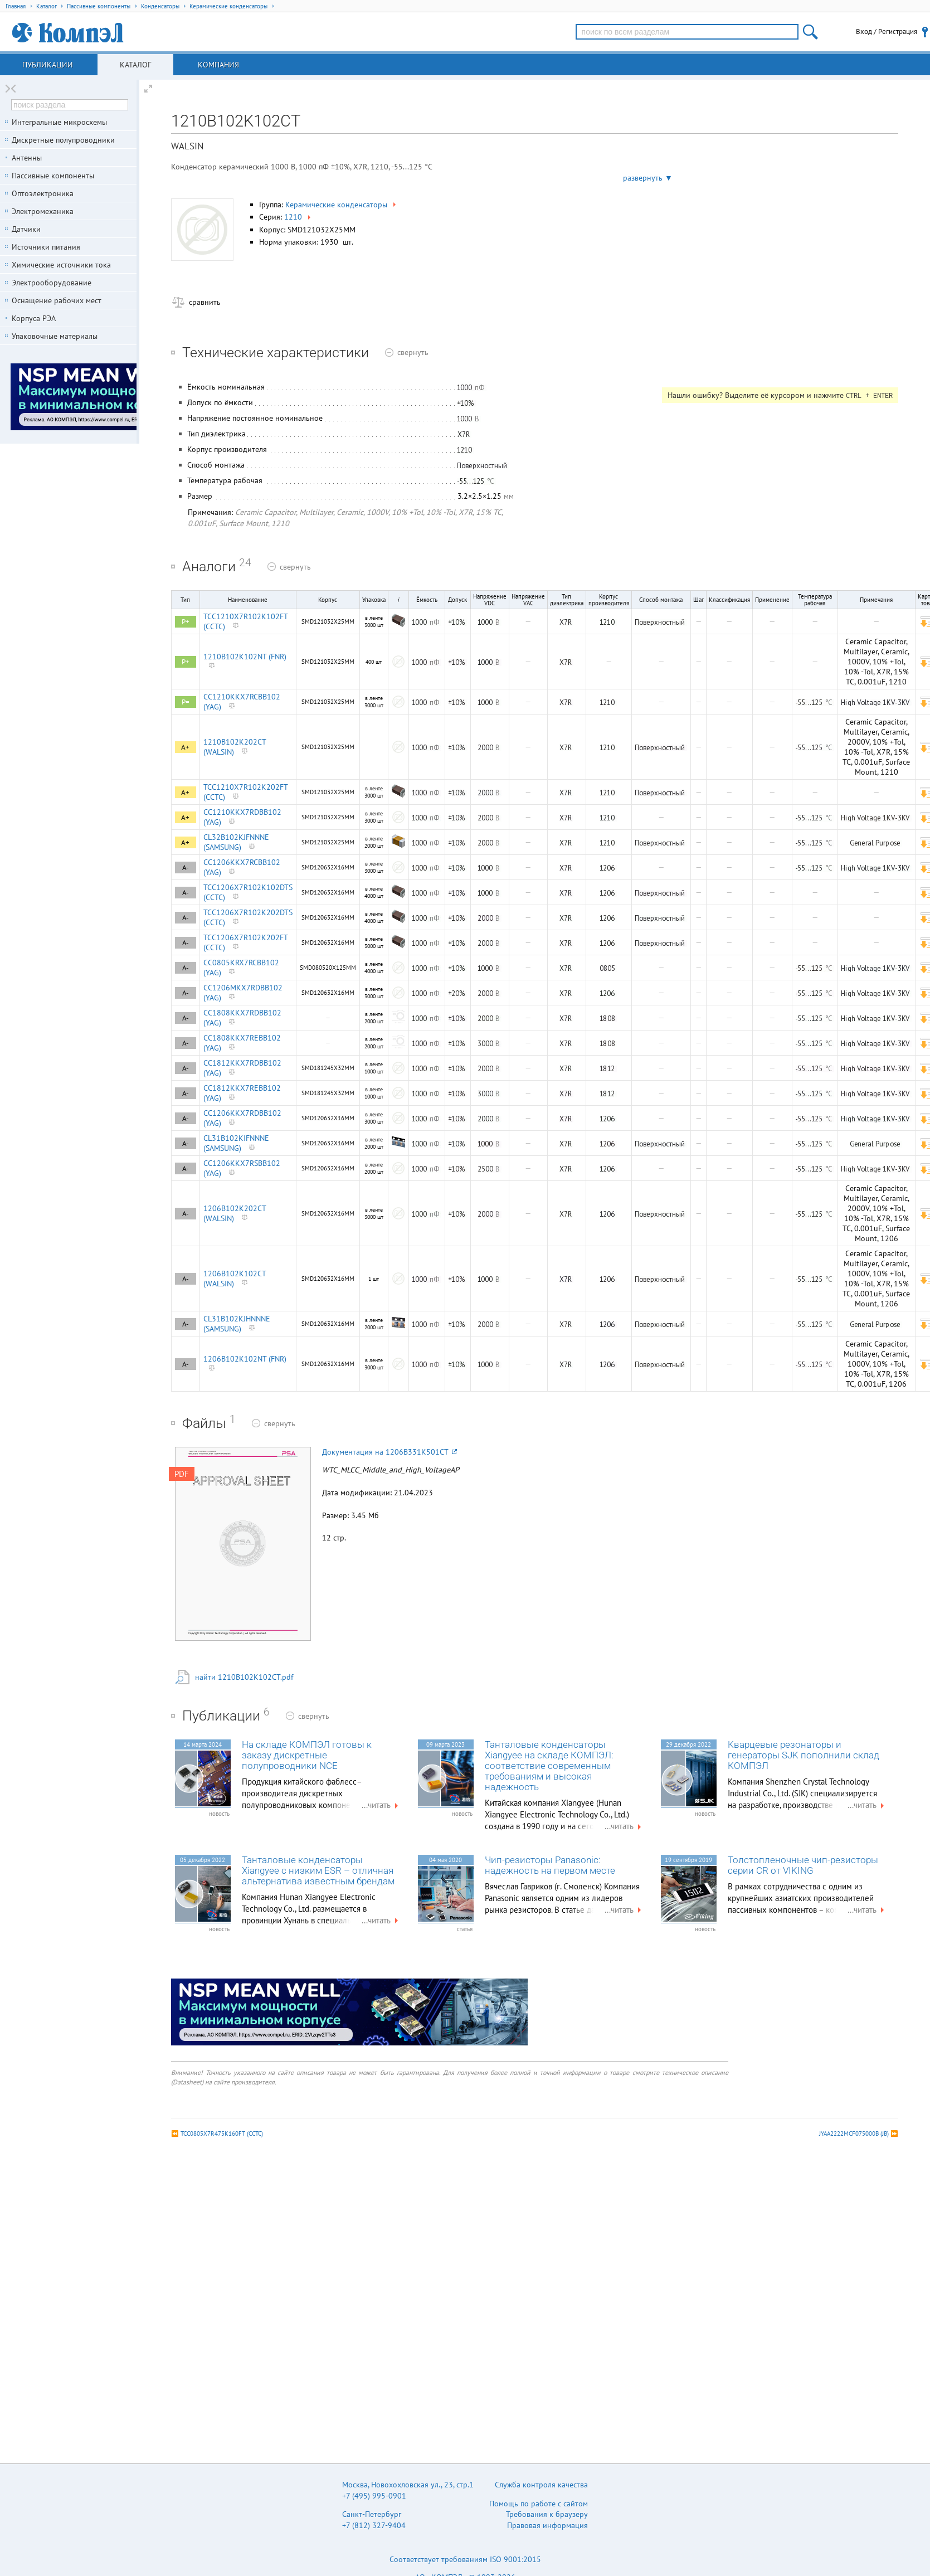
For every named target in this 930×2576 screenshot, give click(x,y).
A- (185, 867)
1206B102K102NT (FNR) (244, 1359)
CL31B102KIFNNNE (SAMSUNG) (236, 1143)
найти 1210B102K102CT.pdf (244, 1677)
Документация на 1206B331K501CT (389, 1452)
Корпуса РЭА (34, 318)
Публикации (47, 65)
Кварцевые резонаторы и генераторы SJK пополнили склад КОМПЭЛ (803, 1755)
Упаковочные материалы (55, 336)
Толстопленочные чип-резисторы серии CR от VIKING (803, 1865)
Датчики (26, 229)
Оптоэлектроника (43, 193)
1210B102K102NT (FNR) (244, 657)
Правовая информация (547, 2525)
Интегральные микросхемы (59, 122)
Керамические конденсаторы (341, 205)
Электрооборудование (51, 283)
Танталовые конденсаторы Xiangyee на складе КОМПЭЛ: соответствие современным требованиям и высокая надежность (549, 1765)
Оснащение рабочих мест (56, 300)
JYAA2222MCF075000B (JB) (854, 2133)
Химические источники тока (61, 265)
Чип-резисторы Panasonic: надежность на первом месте (550, 1865)
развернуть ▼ (648, 178)
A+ (185, 747)
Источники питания (46, 247)
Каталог (135, 65)
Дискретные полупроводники (63, 140)
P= (185, 702)
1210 (298, 217)
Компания (218, 65)
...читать (381, 1805)
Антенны (27, 158)
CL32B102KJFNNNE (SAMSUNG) (236, 842)
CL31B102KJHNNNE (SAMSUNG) (236, 1324)
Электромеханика (43, 211)
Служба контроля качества (541, 2485)
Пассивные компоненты (53, 176)
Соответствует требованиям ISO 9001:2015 (465, 2559)
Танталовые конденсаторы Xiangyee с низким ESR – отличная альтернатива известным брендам (318, 1871)
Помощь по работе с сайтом (538, 2504)
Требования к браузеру (547, 2514)
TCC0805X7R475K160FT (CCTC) (222, 2133)
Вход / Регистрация (886, 31)
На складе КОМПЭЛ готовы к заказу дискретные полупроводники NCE (307, 1755)
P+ (185, 621)
